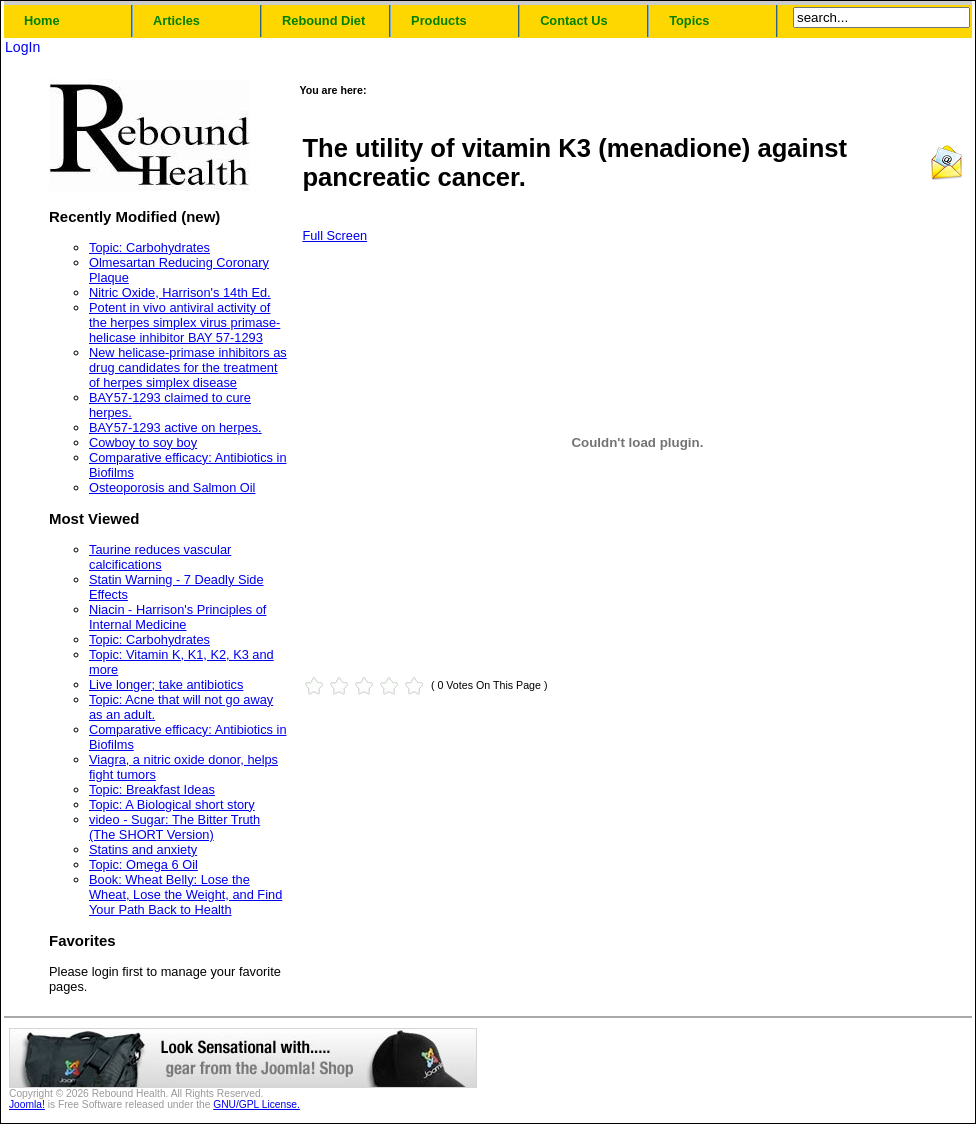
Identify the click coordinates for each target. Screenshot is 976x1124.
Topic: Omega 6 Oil (143, 864)
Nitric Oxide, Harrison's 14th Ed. (180, 292)
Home (42, 20)
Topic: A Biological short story (172, 804)
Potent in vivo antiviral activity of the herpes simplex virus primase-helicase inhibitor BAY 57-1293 (184, 322)
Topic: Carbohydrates (149, 247)
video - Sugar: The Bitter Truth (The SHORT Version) (174, 827)
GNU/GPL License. (256, 1104)
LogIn (22, 47)
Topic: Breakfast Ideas (152, 789)
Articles (176, 20)
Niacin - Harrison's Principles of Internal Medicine (177, 617)
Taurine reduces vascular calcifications (160, 557)
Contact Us (574, 20)
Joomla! (27, 1104)
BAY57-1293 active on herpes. (175, 427)
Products (438, 20)
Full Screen (334, 235)
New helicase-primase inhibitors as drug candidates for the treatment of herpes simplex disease (188, 367)
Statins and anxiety (143, 849)
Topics (689, 20)
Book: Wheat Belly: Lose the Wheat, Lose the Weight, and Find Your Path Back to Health (185, 894)
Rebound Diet (323, 20)
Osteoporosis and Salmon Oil (172, 487)
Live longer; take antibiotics (166, 684)
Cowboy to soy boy (143, 442)
